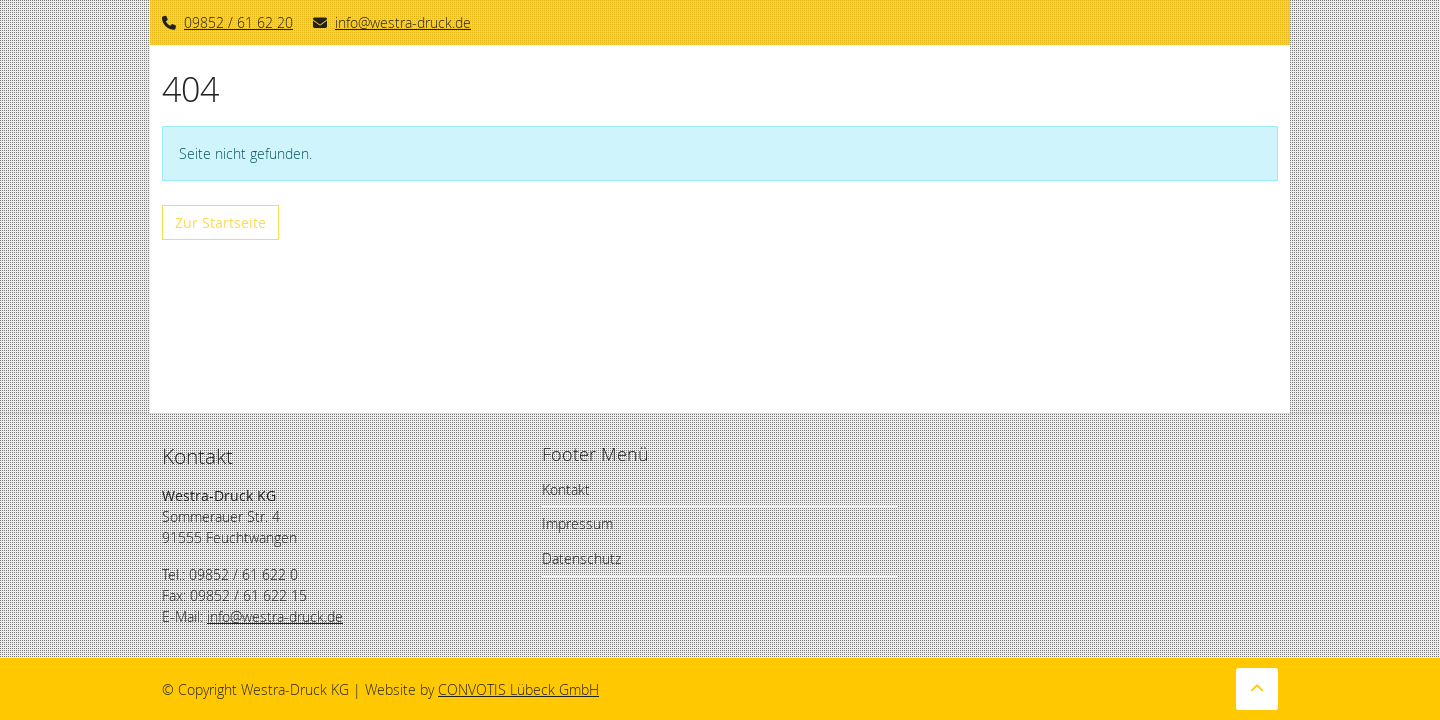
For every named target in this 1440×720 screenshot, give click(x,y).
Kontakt (566, 489)
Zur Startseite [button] (220, 222)
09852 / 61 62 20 (238, 22)
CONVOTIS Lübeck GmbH (518, 689)
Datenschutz (581, 558)
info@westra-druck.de (392, 22)
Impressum (577, 523)
